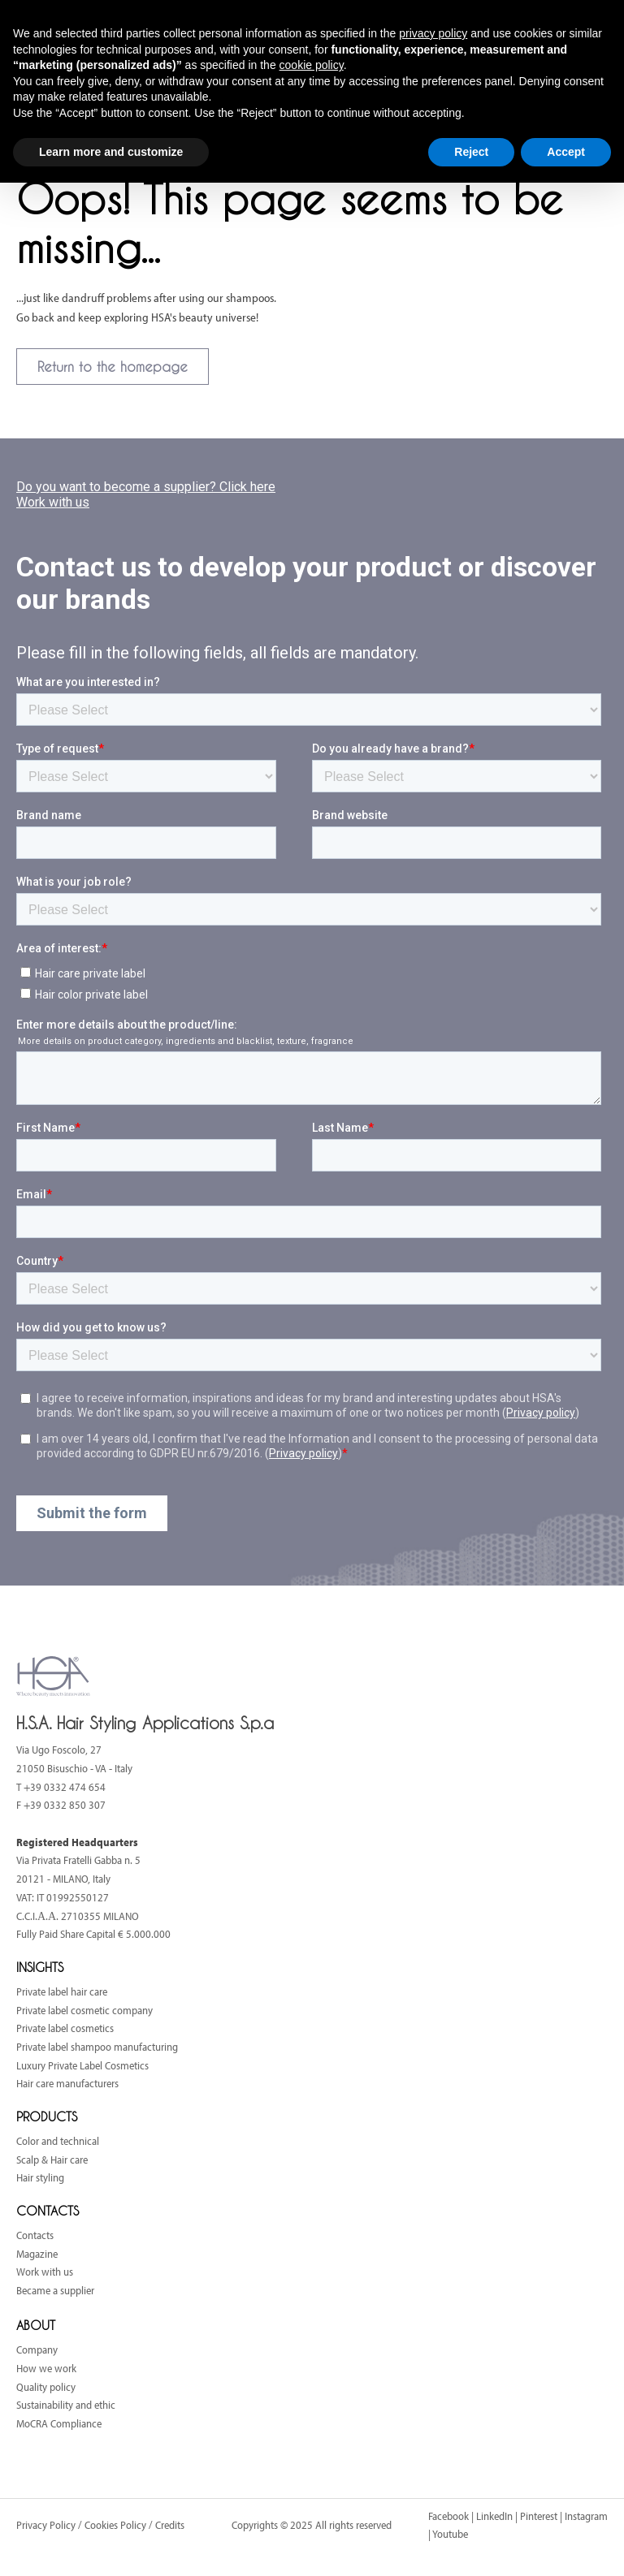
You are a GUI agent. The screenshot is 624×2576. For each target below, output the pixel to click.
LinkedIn (494, 2516)
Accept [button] (566, 151)
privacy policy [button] (433, 33)
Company (37, 2349)
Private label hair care (61, 1991)
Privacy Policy (47, 2525)
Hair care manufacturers (67, 2083)
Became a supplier (55, 2290)
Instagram (586, 2516)
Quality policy (46, 2387)
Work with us (44, 2271)
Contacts (35, 2235)
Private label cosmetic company (84, 2010)
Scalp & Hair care (52, 2159)
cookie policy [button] (312, 64)
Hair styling (40, 2177)
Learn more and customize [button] (111, 151)
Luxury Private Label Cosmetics (82, 2065)
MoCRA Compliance (59, 2423)
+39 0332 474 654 (65, 1787)
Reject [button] (471, 151)
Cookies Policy (115, 2525)
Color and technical (57, 2141)
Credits (169, 2525)
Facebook (448, 2516)
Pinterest (538, 2516)
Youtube (450, 2533)
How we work (46, 2368)
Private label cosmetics (65, 2028)
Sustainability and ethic (65, 2404)
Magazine (37, 2253)
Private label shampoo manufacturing (97, 2046)
